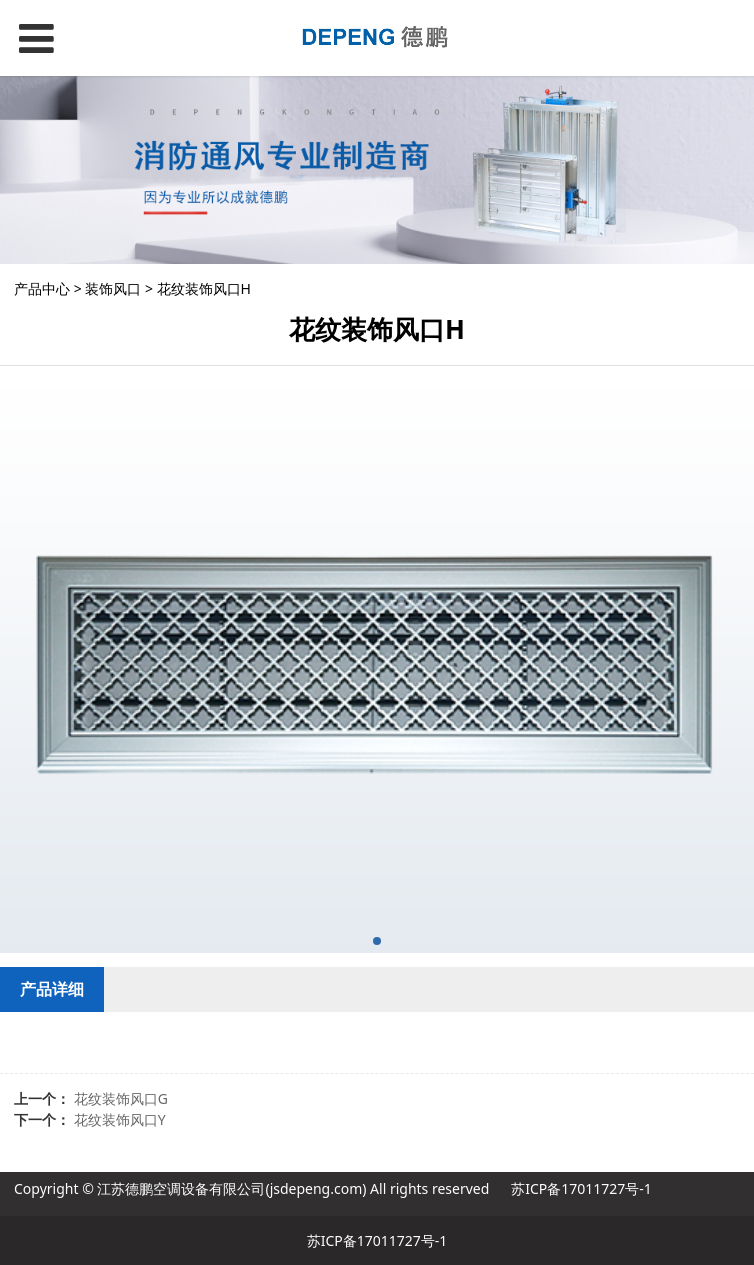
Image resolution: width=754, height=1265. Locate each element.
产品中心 (42, 288)
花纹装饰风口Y (120, 1119)
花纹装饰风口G (121, 1098)
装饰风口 (113, 288)
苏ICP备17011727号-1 (581, 1188)
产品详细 (52, 989)
